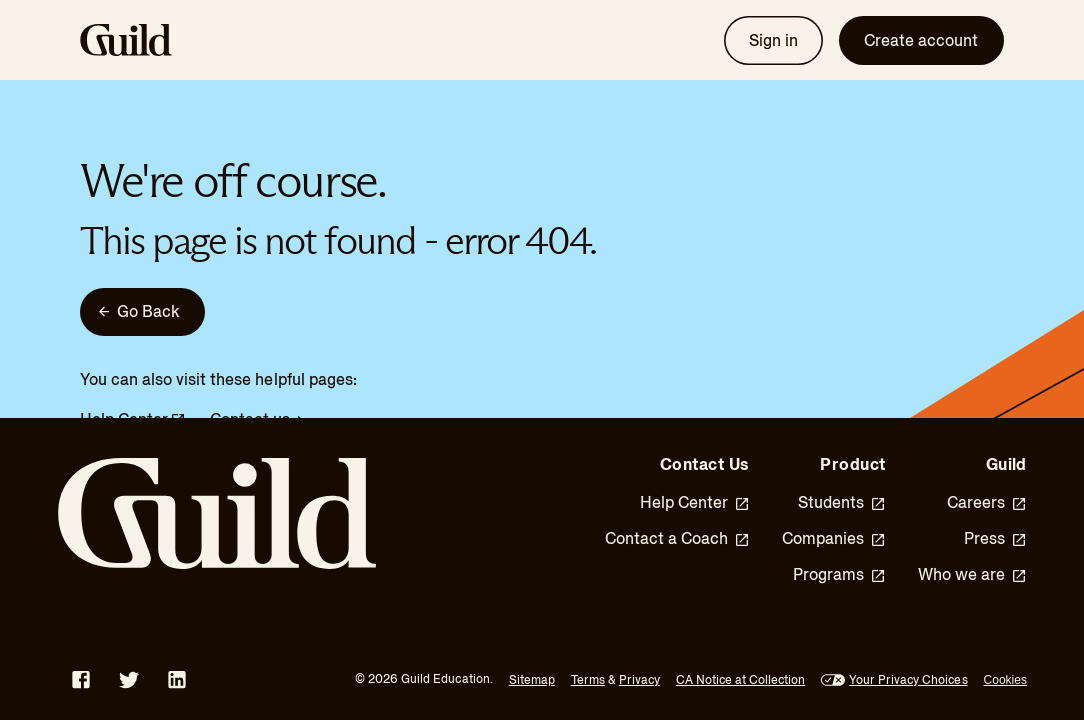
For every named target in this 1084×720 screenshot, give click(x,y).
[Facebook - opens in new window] (81, 679)
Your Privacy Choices (908, 680)
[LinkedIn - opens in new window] (177, 679)
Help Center (695, 503)
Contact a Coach (677, 539)
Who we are (972, 575)
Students (842, 503)
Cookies (1005, 680)
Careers (987, 503)
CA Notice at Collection (740, 680)
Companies (834, 539)
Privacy (639, 680)
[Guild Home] (239, 513)
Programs (839, 575)
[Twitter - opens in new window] (129, 679)
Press (995, 539)
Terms (588, 680)
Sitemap (532, 680)
